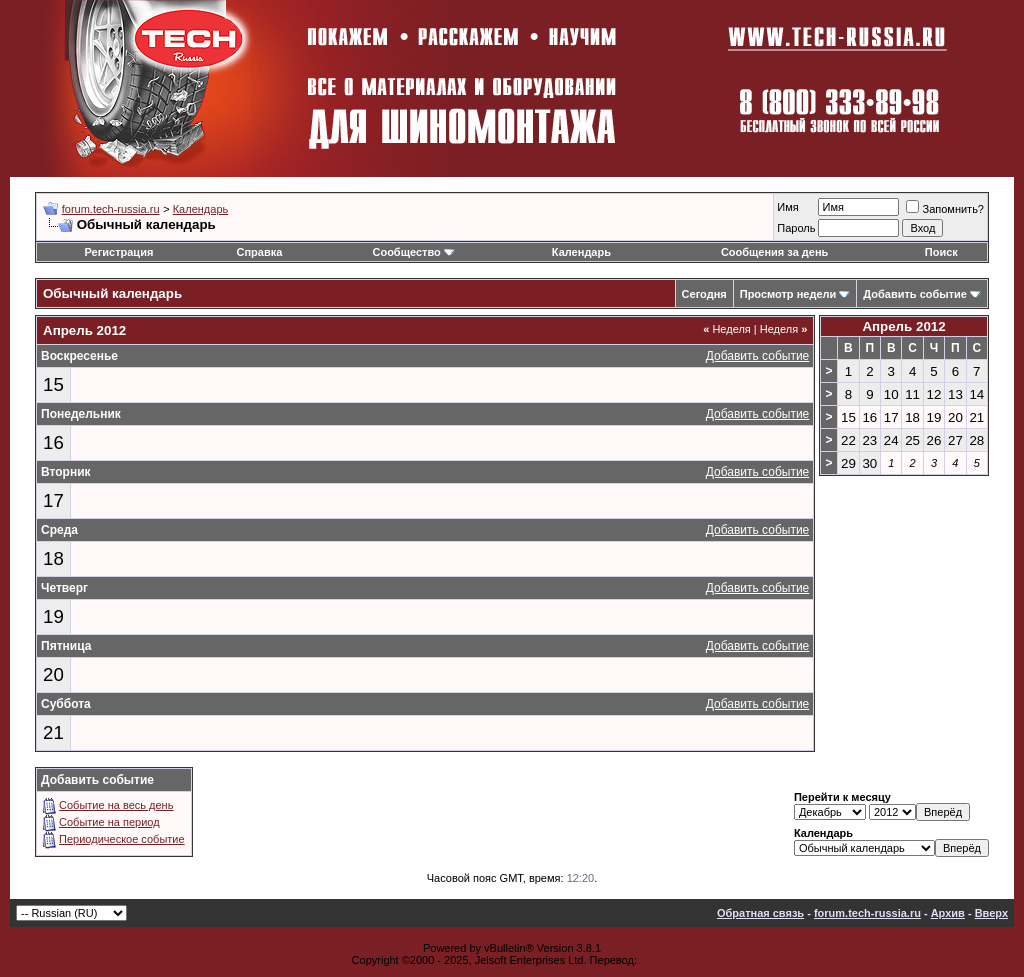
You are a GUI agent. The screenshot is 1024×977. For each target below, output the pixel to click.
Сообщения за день (774, 252)
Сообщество (413, 252)
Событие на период (109, 822)
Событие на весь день (116, 805)
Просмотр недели (788, 294)
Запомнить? (945, 209)
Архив (948, 913)
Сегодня (704, 294)
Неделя (727, 329)
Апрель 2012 (903, 326)
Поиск (941, 252)
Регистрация (119, 252)
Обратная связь (760, 913)
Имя (787, 207)
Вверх (991, 913)
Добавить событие (915, 294)
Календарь (201, 209)
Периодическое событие (122, 839)
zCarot (656, 960)
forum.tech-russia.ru (111, 209)
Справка (260, 252)
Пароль (796, 228)
